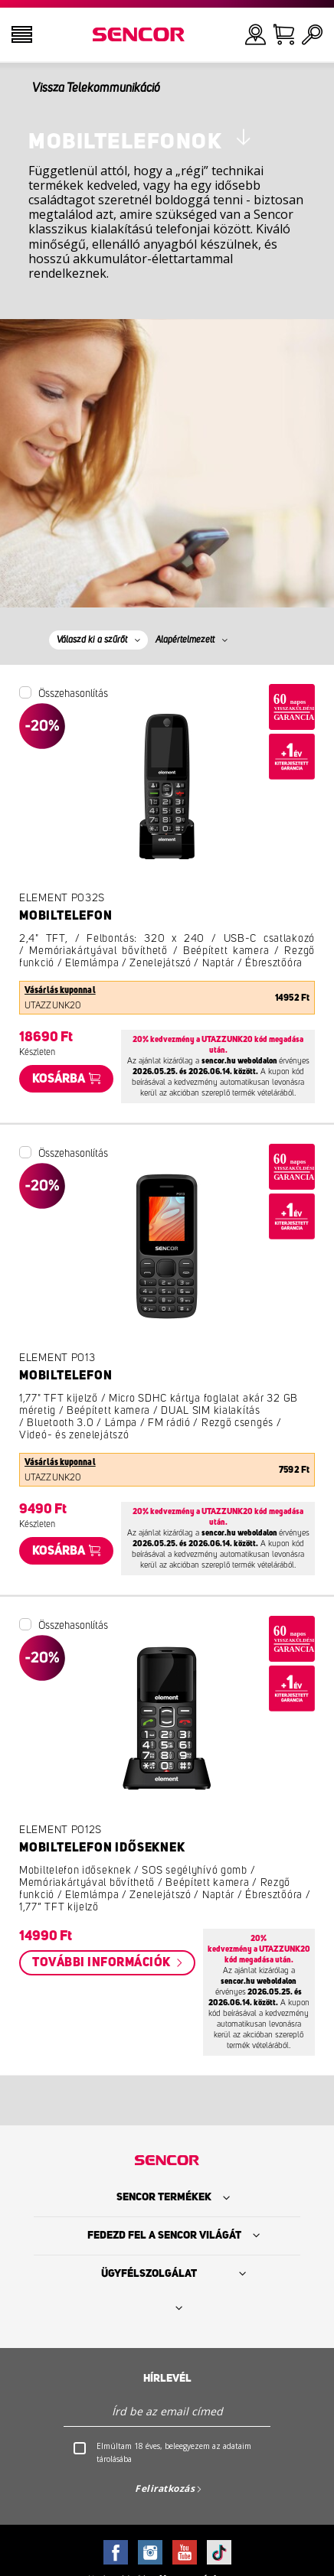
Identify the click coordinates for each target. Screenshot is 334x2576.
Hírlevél (167, 2378)
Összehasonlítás (73, 694)
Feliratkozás (165, 2488)
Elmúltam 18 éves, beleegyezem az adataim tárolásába (174, 2452)
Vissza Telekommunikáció (96, 88)
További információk (102, 1962)
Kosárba (58, 1079)
